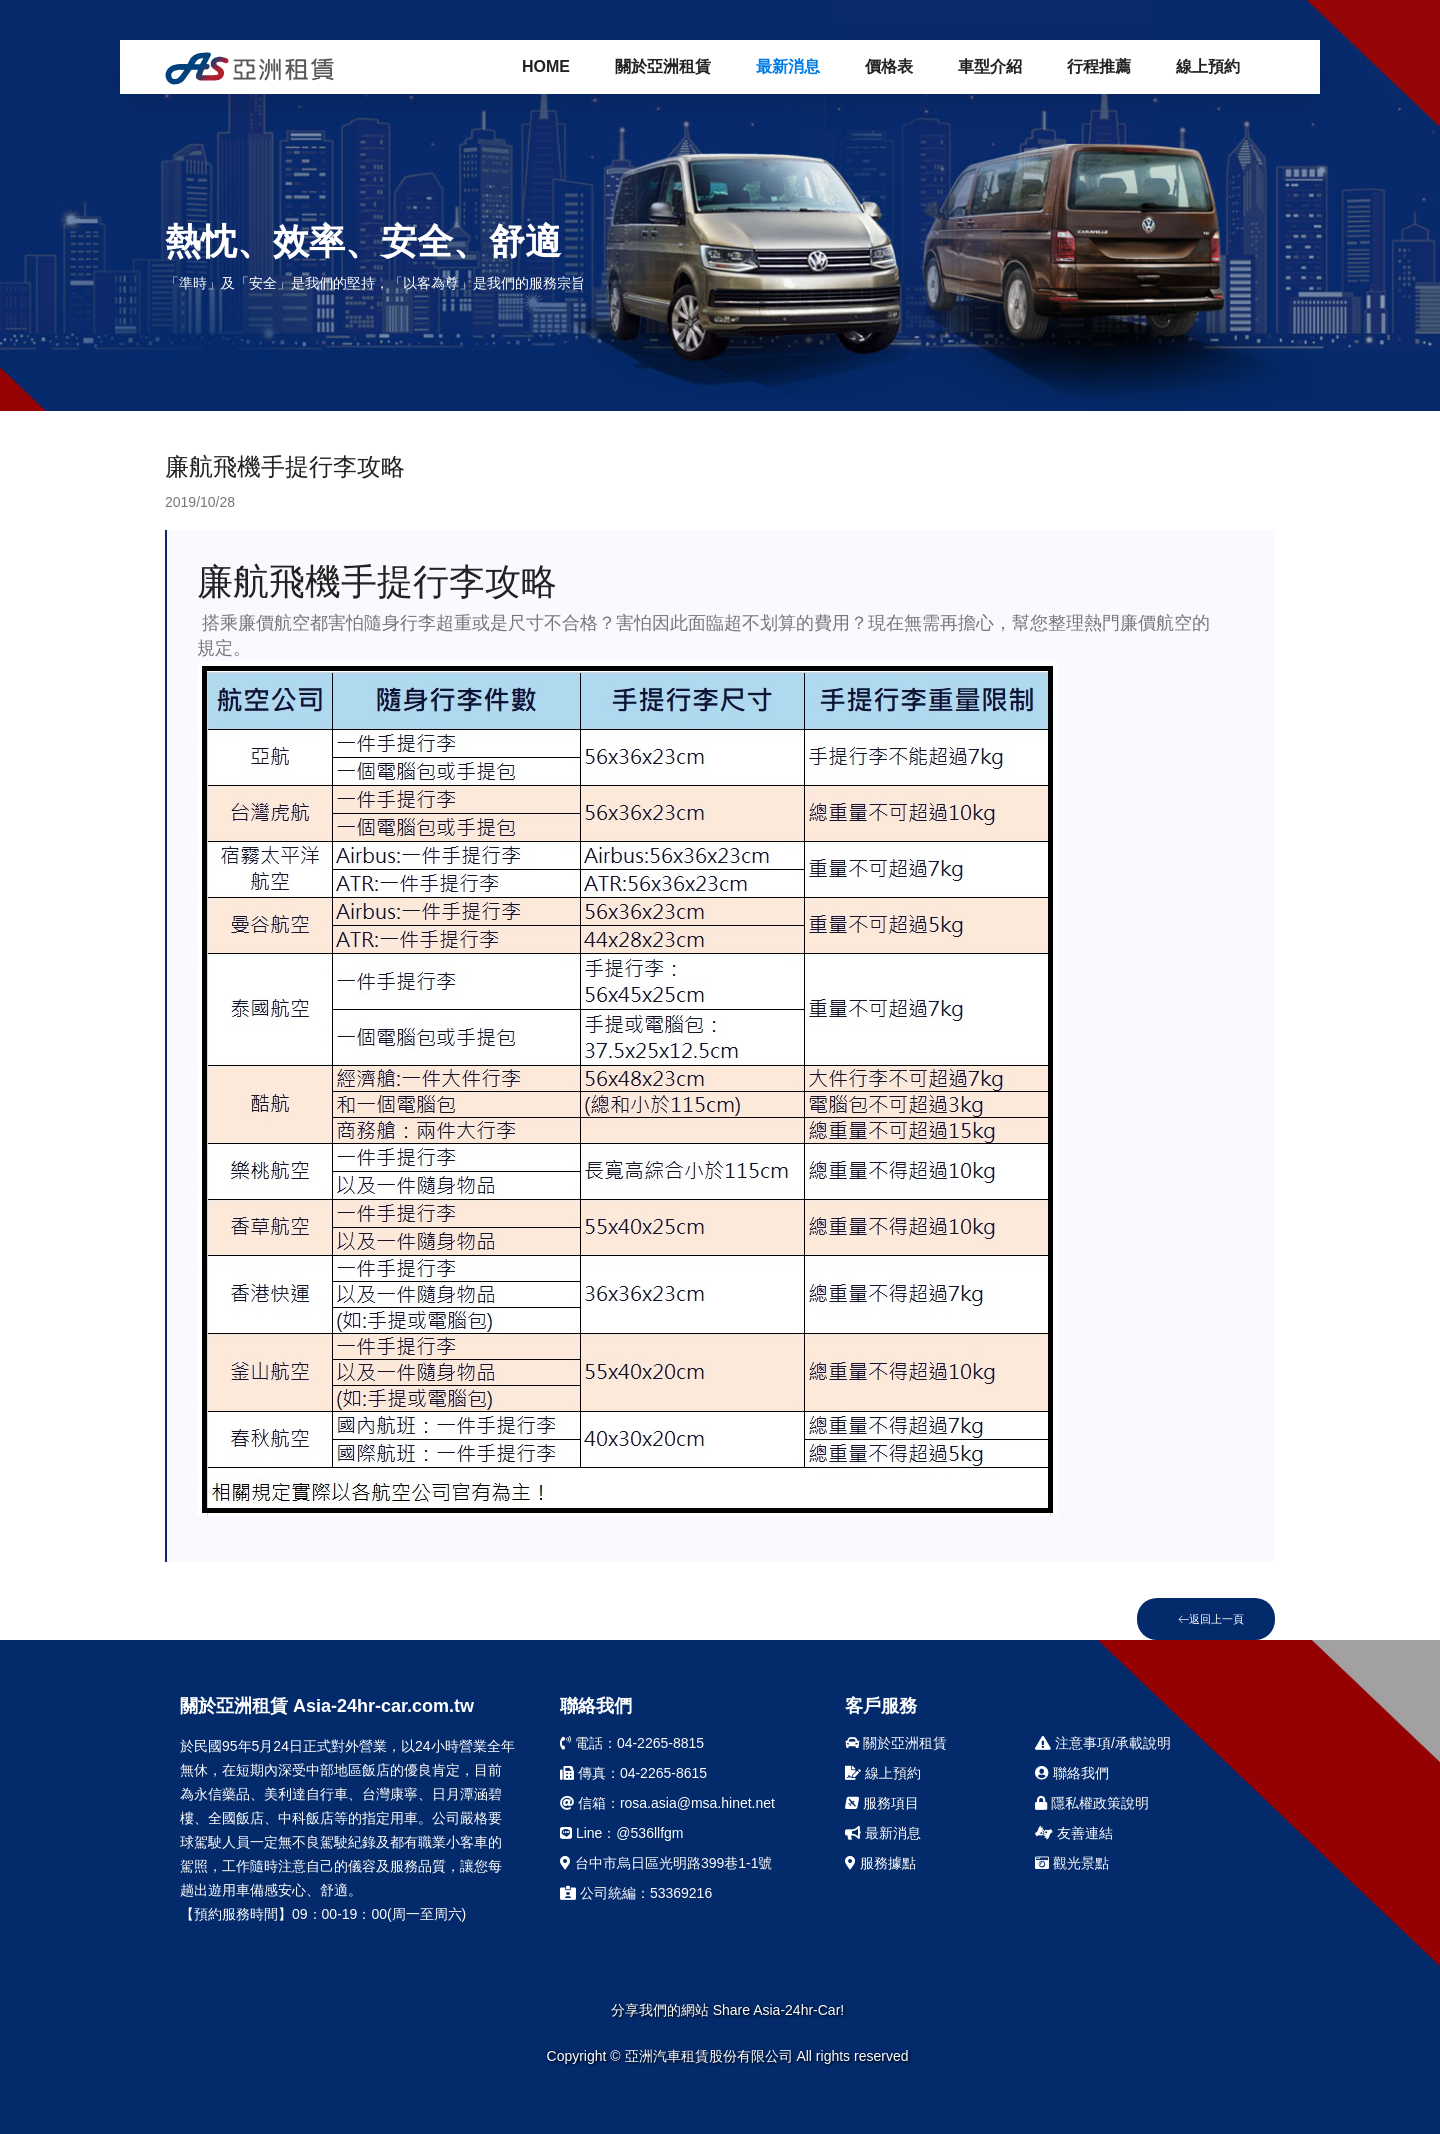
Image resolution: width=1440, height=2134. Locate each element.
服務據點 (880, 1863)
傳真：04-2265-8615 (633, 1773)
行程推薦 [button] (1099, 66)
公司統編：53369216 (636, 1893)
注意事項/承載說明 (1103, 1743)
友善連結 (1074, 1833)
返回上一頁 (1211, 1619)
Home (546, 66)
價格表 (889, 66)
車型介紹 (990, 66)
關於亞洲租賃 (896, 1743)
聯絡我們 (1072, 1773)
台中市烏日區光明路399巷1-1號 (666, 1863)
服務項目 (882, 1803)
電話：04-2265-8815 (632, 1743)
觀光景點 (1072, 1863)
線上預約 (1208, 66)
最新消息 (788, 66)
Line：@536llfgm (622, 1833)
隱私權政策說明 (1092, 1803)
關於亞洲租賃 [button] (663, 66)
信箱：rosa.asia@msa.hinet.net (667, 1803)
